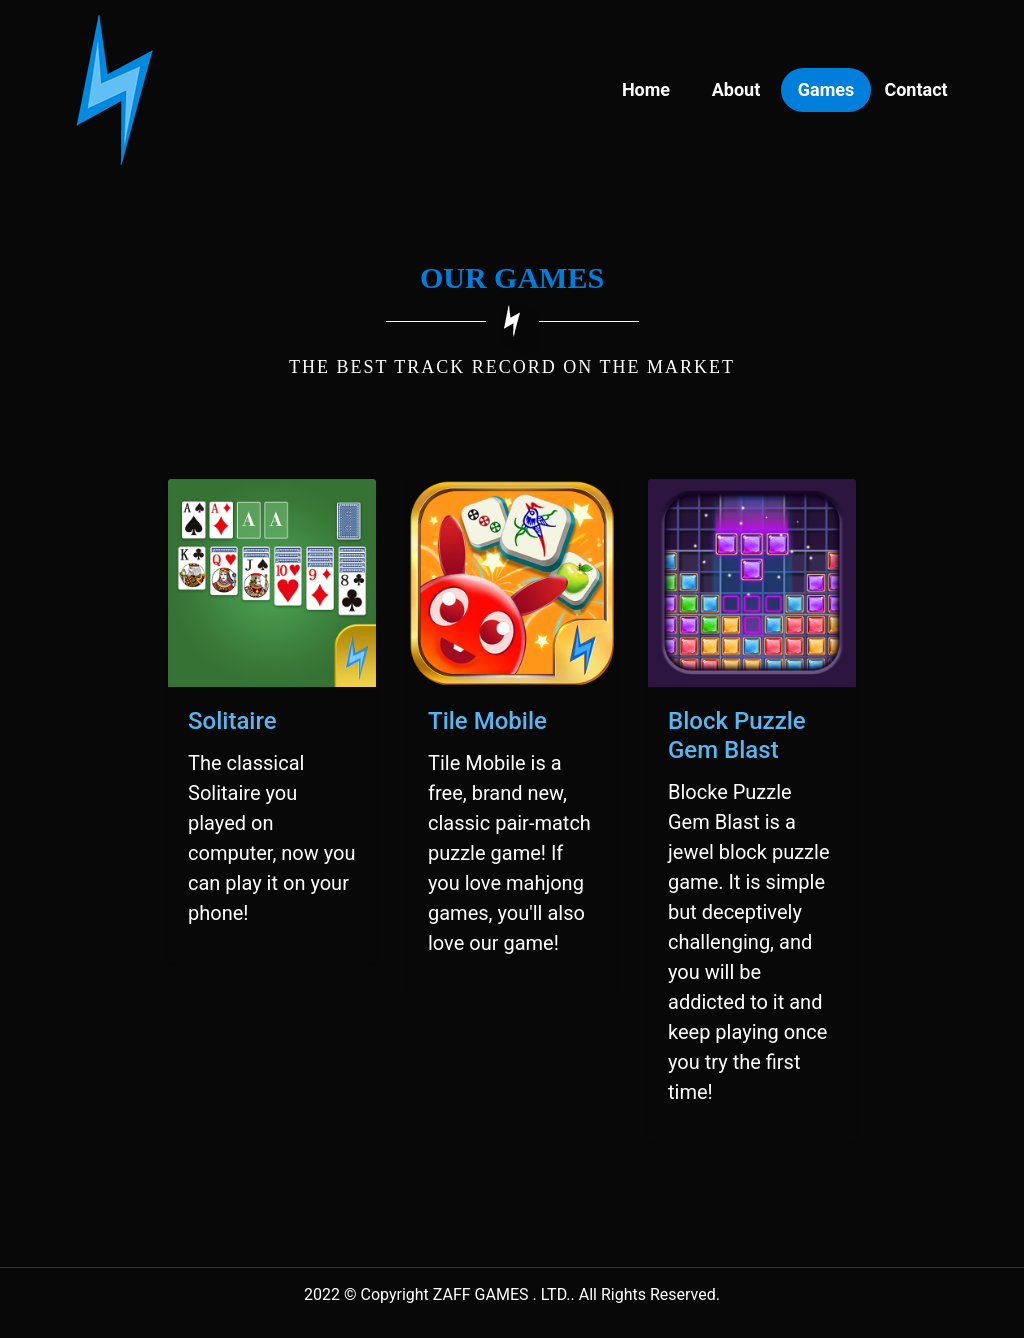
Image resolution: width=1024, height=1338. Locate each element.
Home (646, 89)
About (736, 89)
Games (826, 89)
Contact (915, 89)
